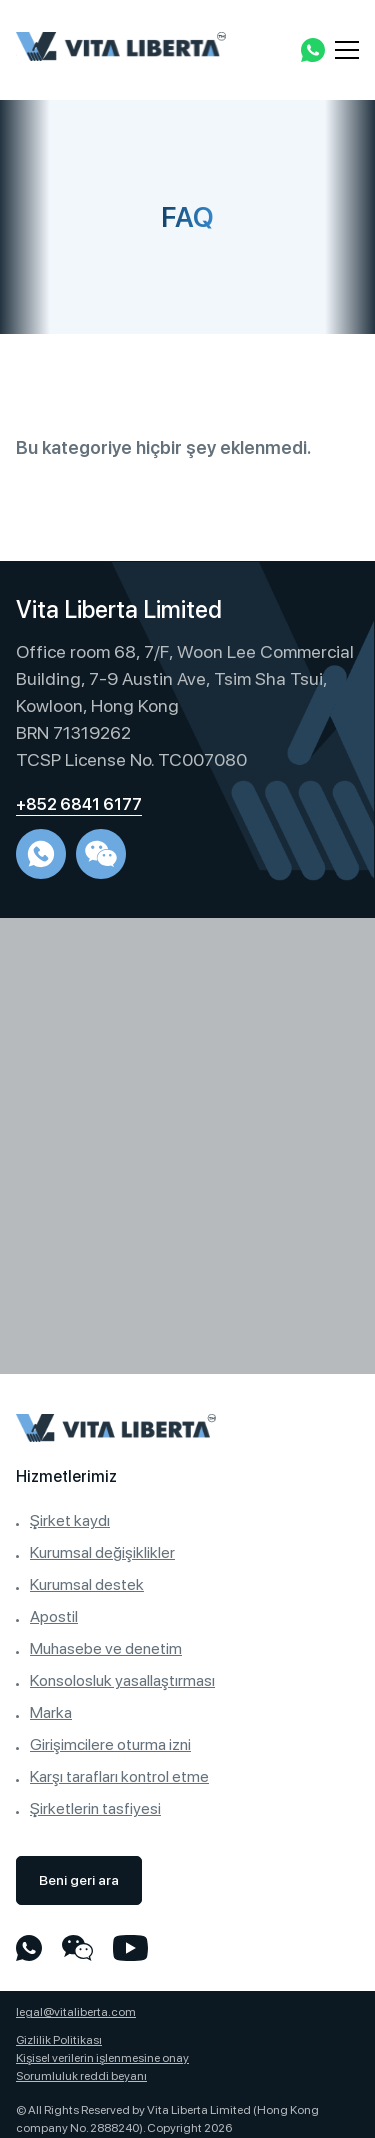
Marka (51, 1712)
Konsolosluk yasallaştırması (122, 1680)
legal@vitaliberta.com (76, 2012)
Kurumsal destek (87, 1584)
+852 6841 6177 (79, 804)
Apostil (54, 1616)
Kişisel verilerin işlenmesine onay (102, 2058)
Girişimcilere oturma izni (110, 1744)
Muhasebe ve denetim (106, 1648)
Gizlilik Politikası (59, 2040)
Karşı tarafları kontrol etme (119, 1776)
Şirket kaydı (70, 1520)
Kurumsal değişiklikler (102, 1552)
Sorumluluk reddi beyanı (81, 2076)
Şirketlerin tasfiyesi (95, 1808)
